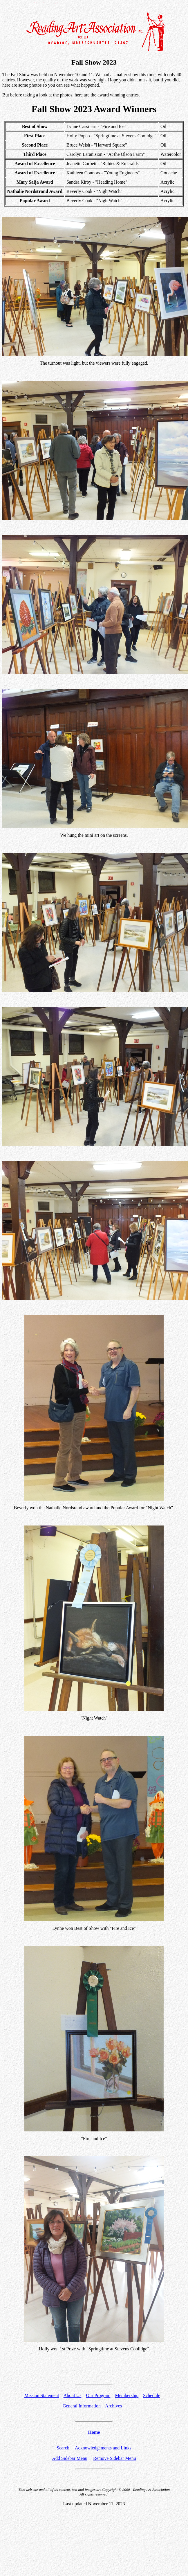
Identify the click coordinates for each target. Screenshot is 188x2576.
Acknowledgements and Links (103, 2447)
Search (63, 2447)
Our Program (98, 2395)
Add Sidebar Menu (69, 2458)
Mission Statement (41, 2395)
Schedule (151, 2395)
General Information (82, 2405)
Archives (113, 2405)
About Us (73, 2395)
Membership (126, 2395)
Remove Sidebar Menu (114, 2458)
